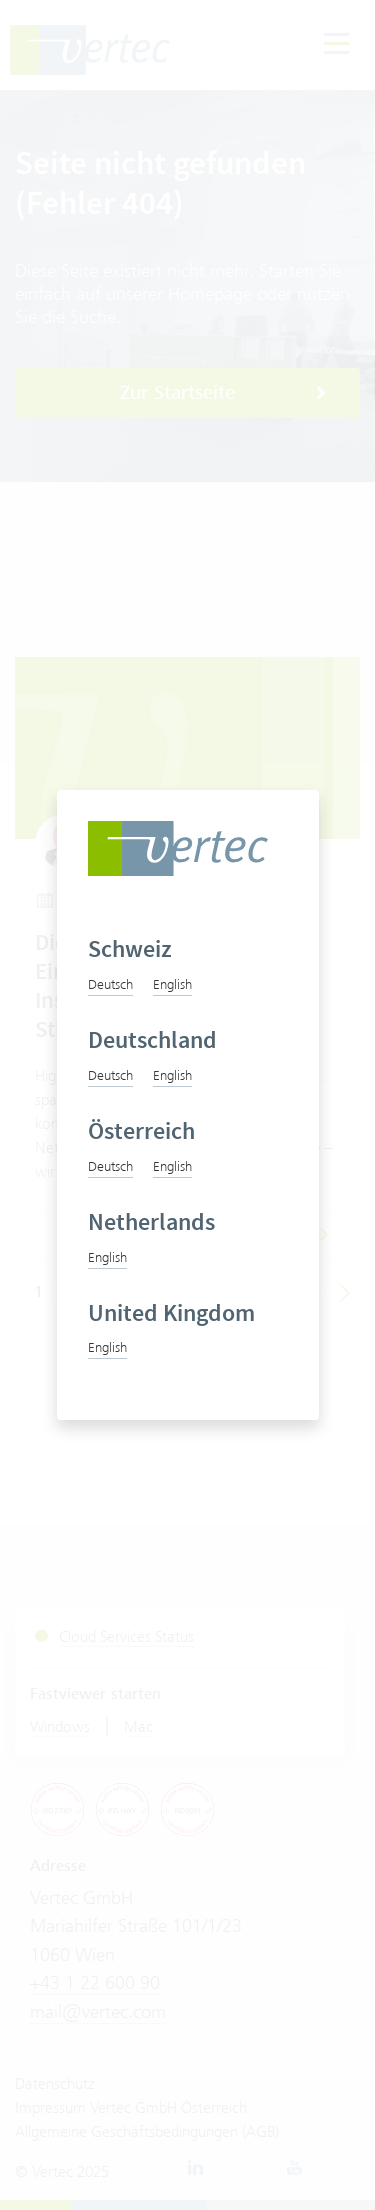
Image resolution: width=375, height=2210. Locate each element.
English (172, 984)
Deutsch (110, 984)
